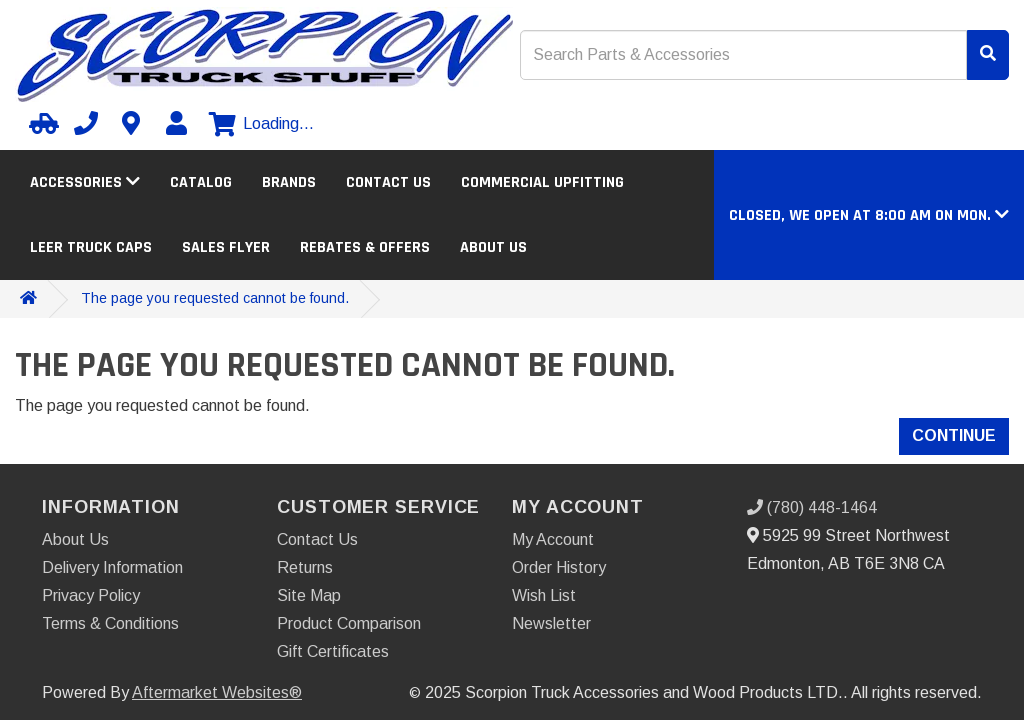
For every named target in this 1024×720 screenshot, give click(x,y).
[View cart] (261, 124)
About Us (493, 247)
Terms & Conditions (110, 623)
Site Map (309, 595)
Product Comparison (349, 623)
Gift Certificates (333, 651)
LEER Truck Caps (91, 247)
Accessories (85, 182)
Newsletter (551, 623)
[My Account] (176, 123)
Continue (954, 435)
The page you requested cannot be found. (215, 298)
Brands (289, 182)
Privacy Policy (91, 595)
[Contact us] (131, 123)
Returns (305, 567)
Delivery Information (112, 567)
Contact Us (388, 182)
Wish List (544, 595)
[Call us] (86, 123)
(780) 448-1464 (812, 507)
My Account (553, 539)
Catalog (201, 182)
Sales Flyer (226, 247)
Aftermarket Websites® (217, 692)
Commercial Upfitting (542, 182)
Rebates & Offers (365, 247)
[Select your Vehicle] (41, 123)
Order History (559, 567)
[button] (869, 215)
